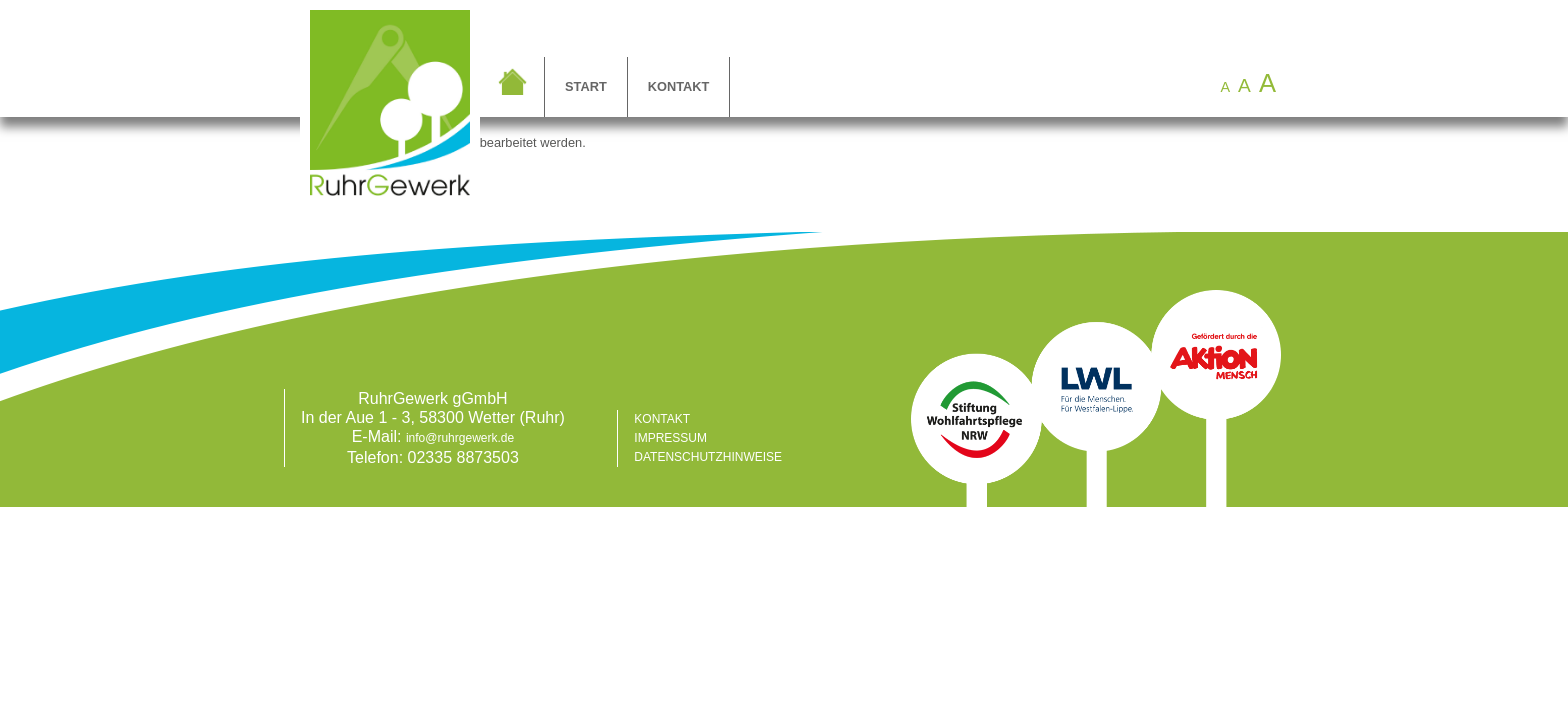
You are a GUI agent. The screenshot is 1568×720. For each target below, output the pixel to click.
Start (586, 86)
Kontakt (679, 86)
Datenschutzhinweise (708, 457)
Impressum (670, 438)
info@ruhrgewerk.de (460, 438)
